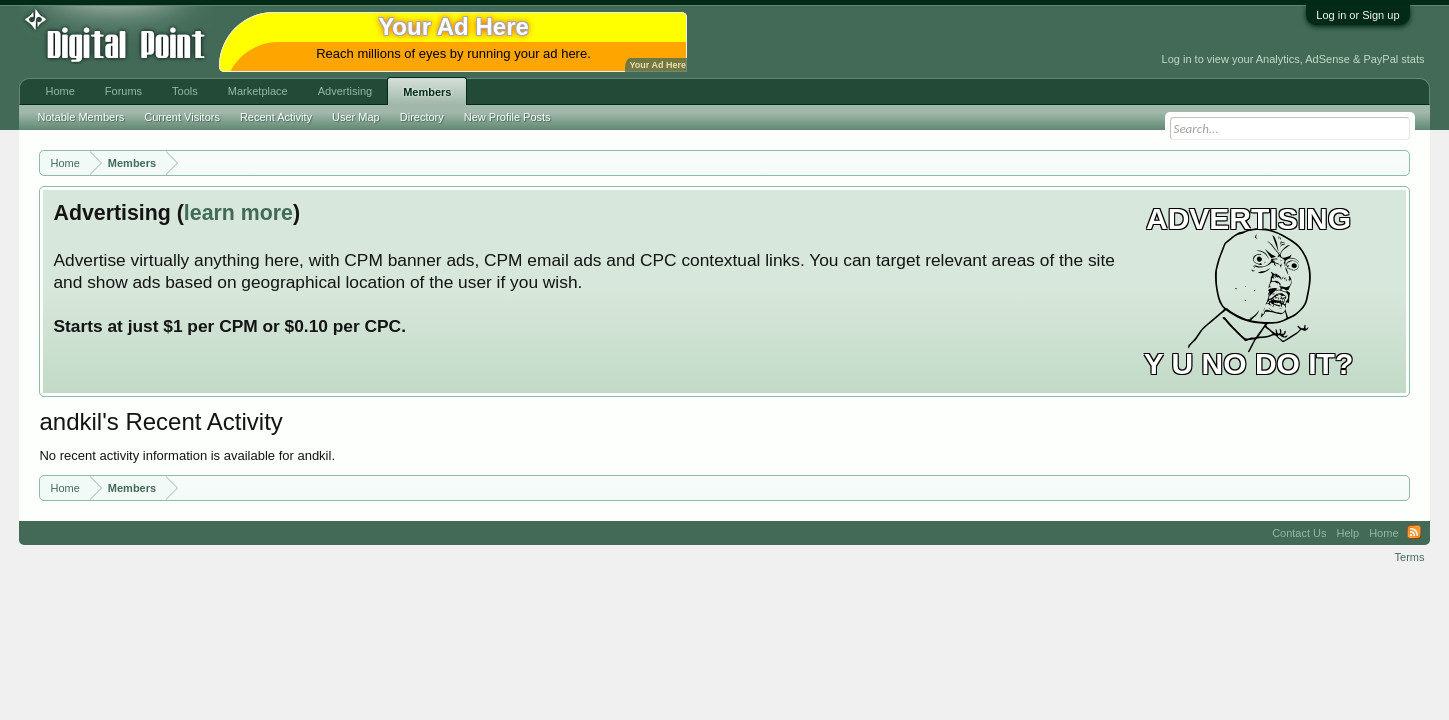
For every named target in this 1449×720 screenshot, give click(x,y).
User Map (356, 117)
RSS (1414, 533)
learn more (238, 213)
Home (59, 91)
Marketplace (258, 91)
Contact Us (1299, 533)
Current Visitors (182, 117)
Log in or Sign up (1357, 15)
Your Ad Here (657, 65)
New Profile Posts (507, 117)
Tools (185, 91)
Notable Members (80, 117)
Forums (123, 91)
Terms (1410, 557)
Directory (422, 117)
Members (427, 92)
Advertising (345, 91)
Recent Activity (276, 117)
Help (1348, 533)
